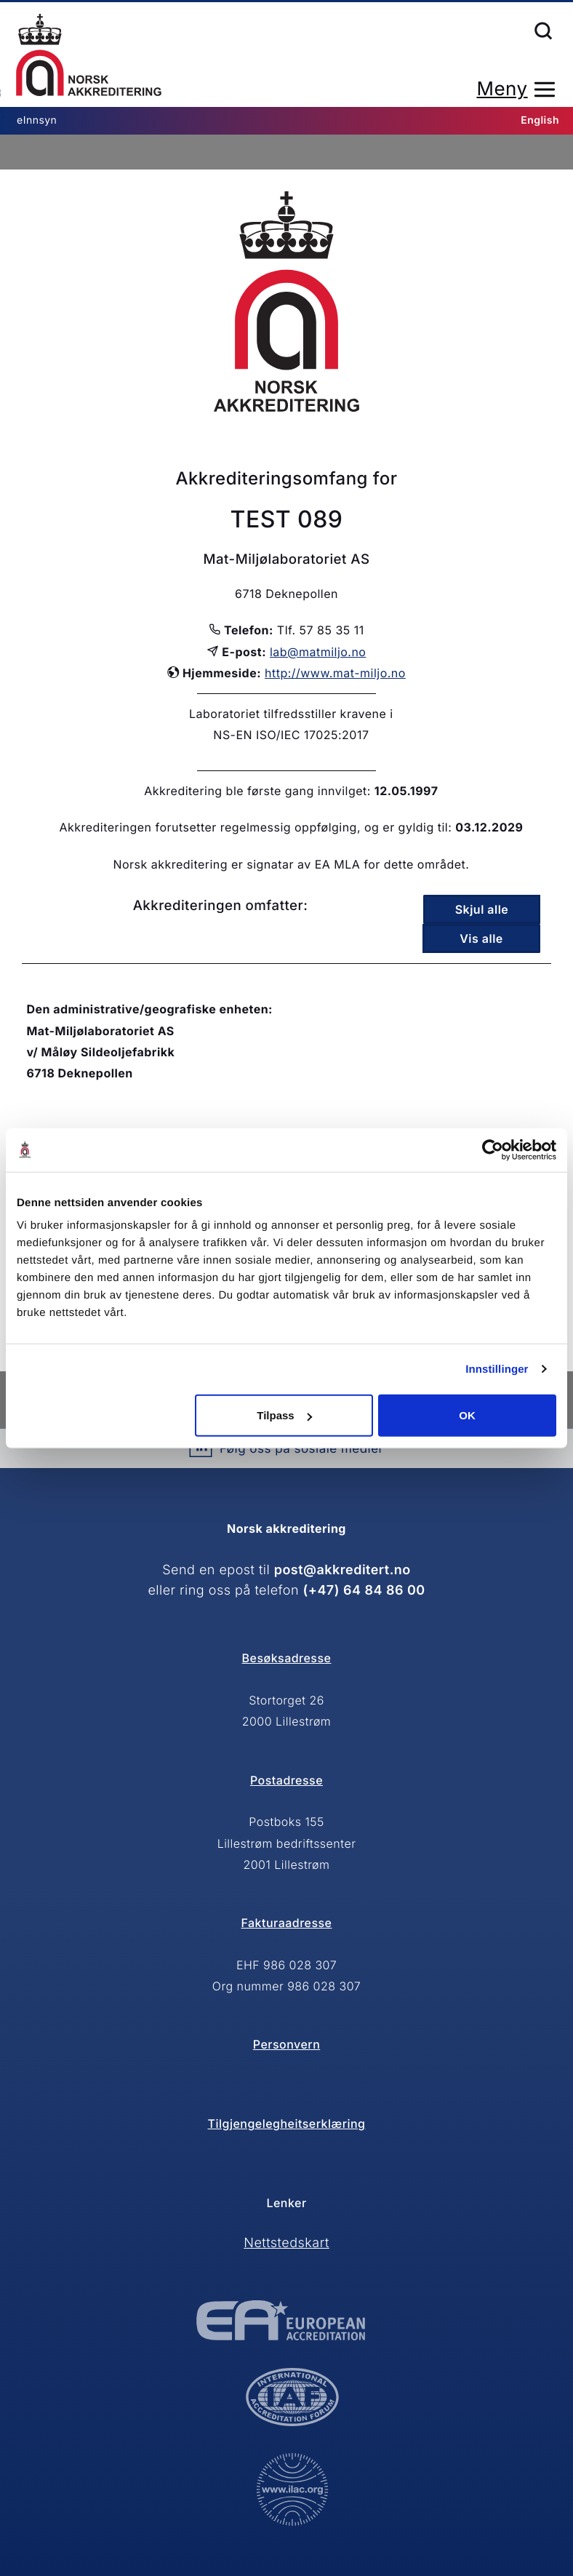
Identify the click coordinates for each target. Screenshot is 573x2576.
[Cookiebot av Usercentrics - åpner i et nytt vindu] (492, 1149)
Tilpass (284, 1415)
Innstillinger (496, 1369)
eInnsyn (37, 120)
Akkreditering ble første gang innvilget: (257, 790)
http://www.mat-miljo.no (335, 673)
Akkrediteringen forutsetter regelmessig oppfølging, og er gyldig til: (255, 827)
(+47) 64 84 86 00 (364, 1590)
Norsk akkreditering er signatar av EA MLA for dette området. (291, 864)
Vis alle (481, 938)
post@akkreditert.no (342, 1570)
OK (467, 1415)
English (540, 120)
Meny (501, 89)
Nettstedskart (286, 2243)
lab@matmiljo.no (318, 652)
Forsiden (88, 55)
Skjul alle (482, 909)
